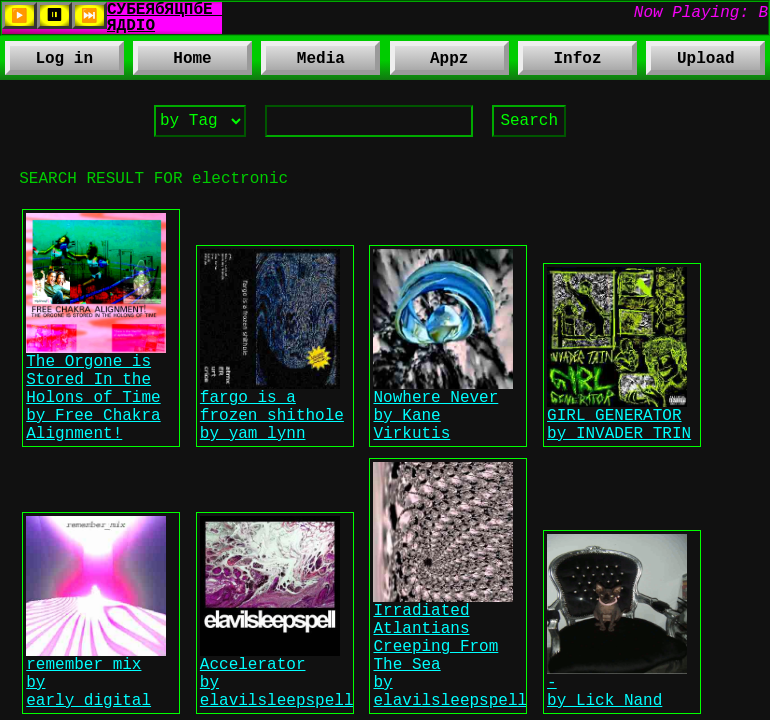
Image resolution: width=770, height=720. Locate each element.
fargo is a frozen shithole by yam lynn (272, 449)
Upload (706, 61)
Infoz (559, 62)
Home (192, 61)
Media (302, 62)
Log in (64, 61)
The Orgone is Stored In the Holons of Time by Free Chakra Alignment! (96, 427)
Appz (429, 62)
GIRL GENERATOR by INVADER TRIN (619, 460)
